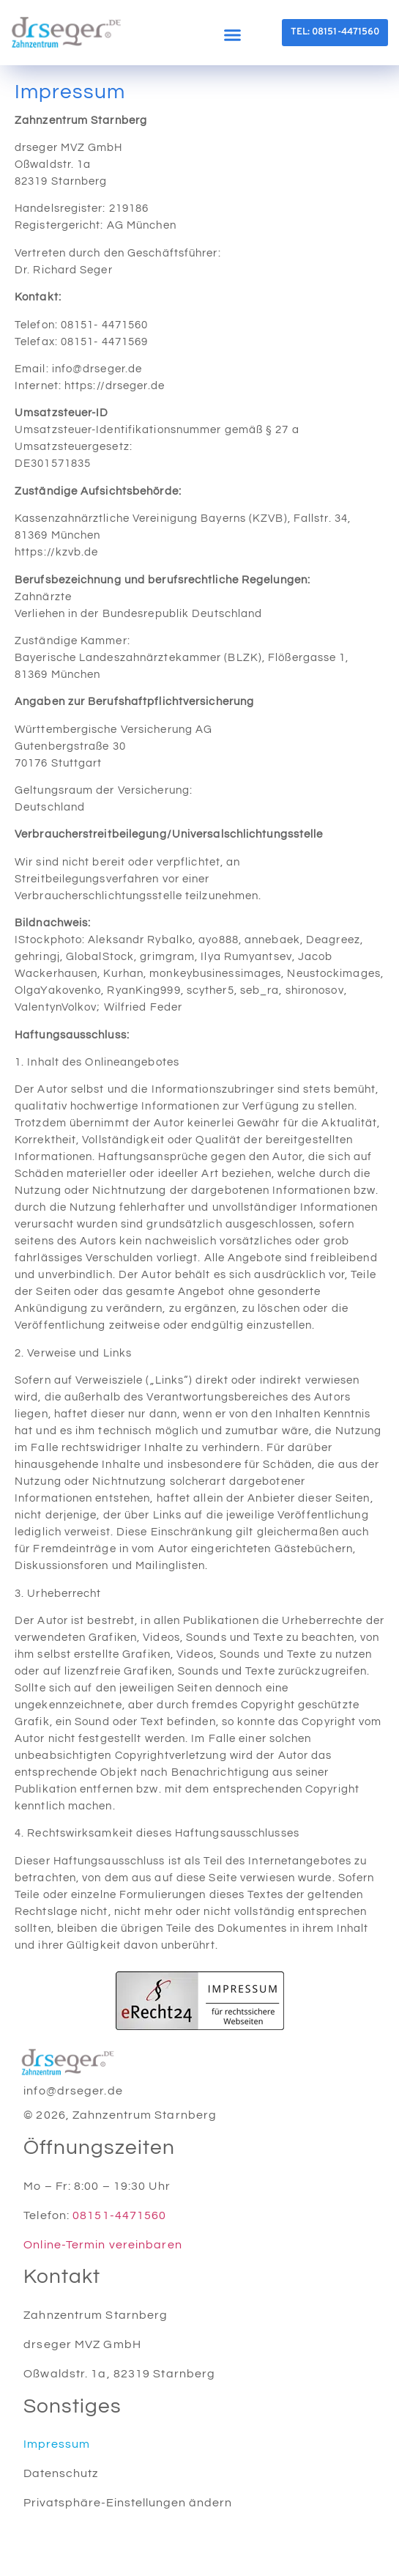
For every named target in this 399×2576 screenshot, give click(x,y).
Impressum (56, 2444)
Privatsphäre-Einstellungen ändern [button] (127, 2503)
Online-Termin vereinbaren (102, 2245)
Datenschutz (60, 2473)
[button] (232, 34)
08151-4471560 (119, 2215)
